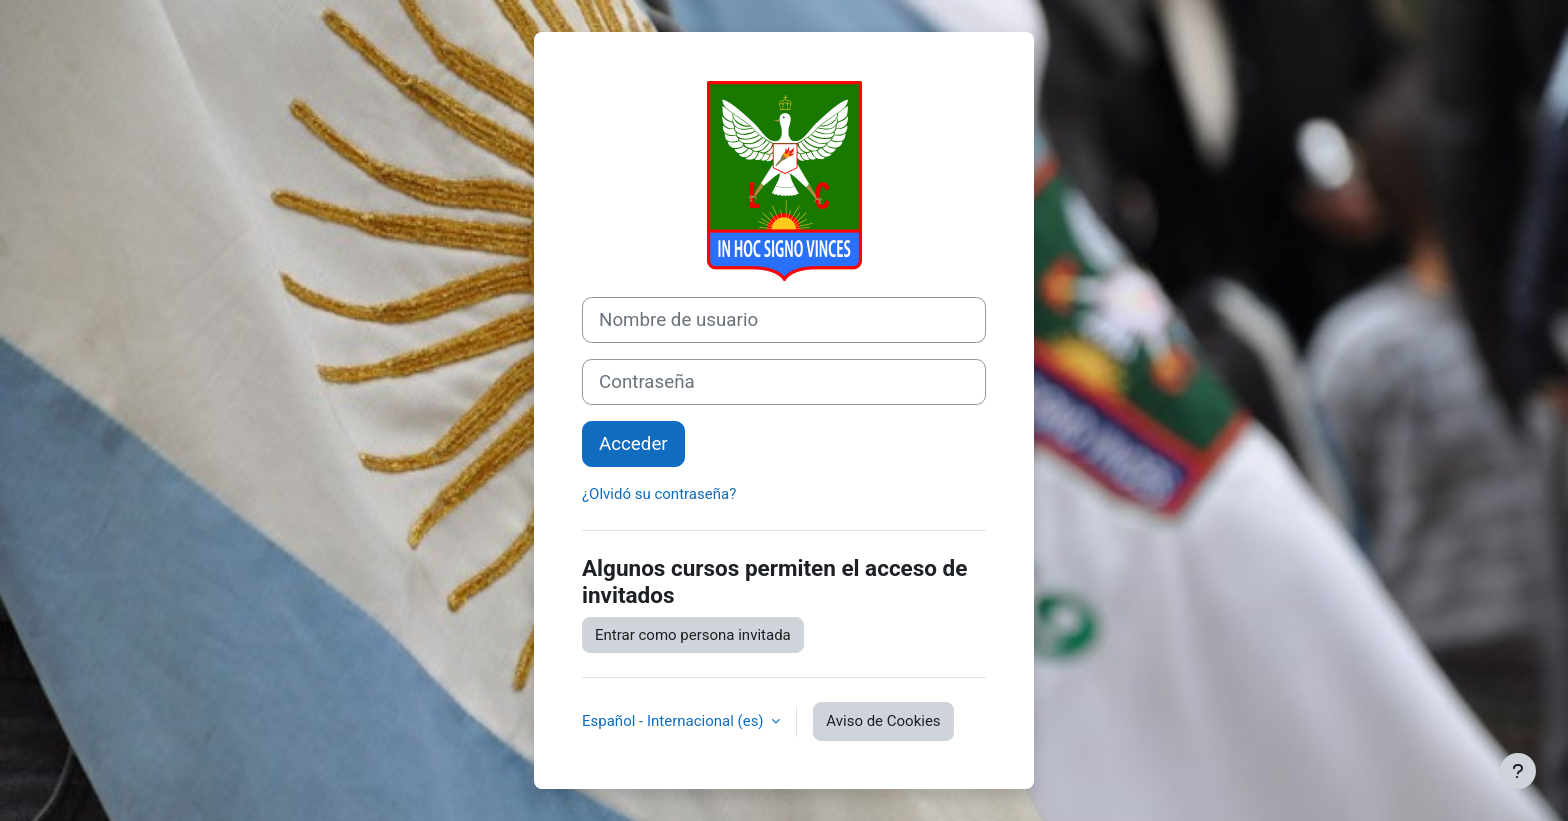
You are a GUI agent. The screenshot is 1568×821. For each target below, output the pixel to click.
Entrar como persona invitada (693, 635)
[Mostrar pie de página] (1518, 771)
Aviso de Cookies (883, 721)
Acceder (633, 444)
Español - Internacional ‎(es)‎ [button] (674, 721)
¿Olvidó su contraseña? (659, 494)
